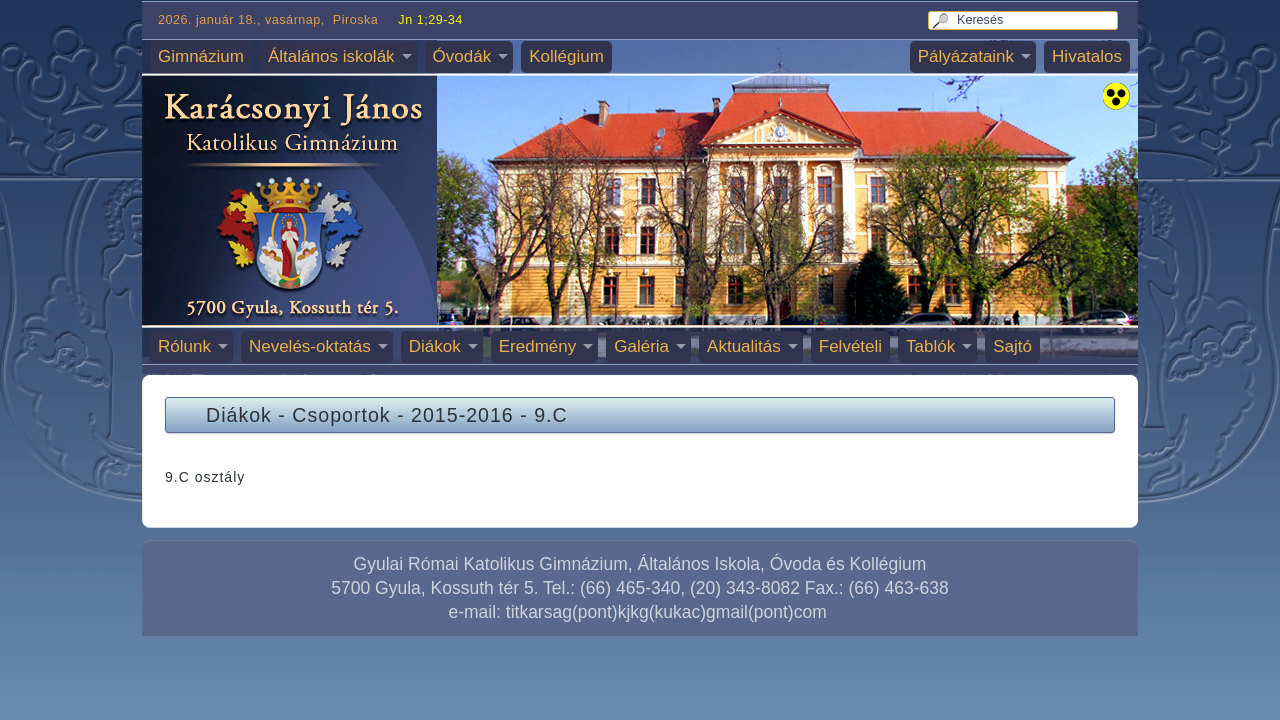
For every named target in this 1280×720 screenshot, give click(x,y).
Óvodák (462, 56)
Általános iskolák (331, 56)
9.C (551, 415)
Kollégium (566, 56)
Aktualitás (744, 346)
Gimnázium (201, 56)
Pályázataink (966, 56)
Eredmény (537, 346)
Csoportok (341, 415)
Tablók (930, 346)
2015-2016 (462, 415)
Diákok (435, 346)
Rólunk (184, 346)
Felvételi (850, 346)
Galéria (641, 346)
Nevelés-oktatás (310, 346)
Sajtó (1012, 346)
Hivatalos (1087, 56)
